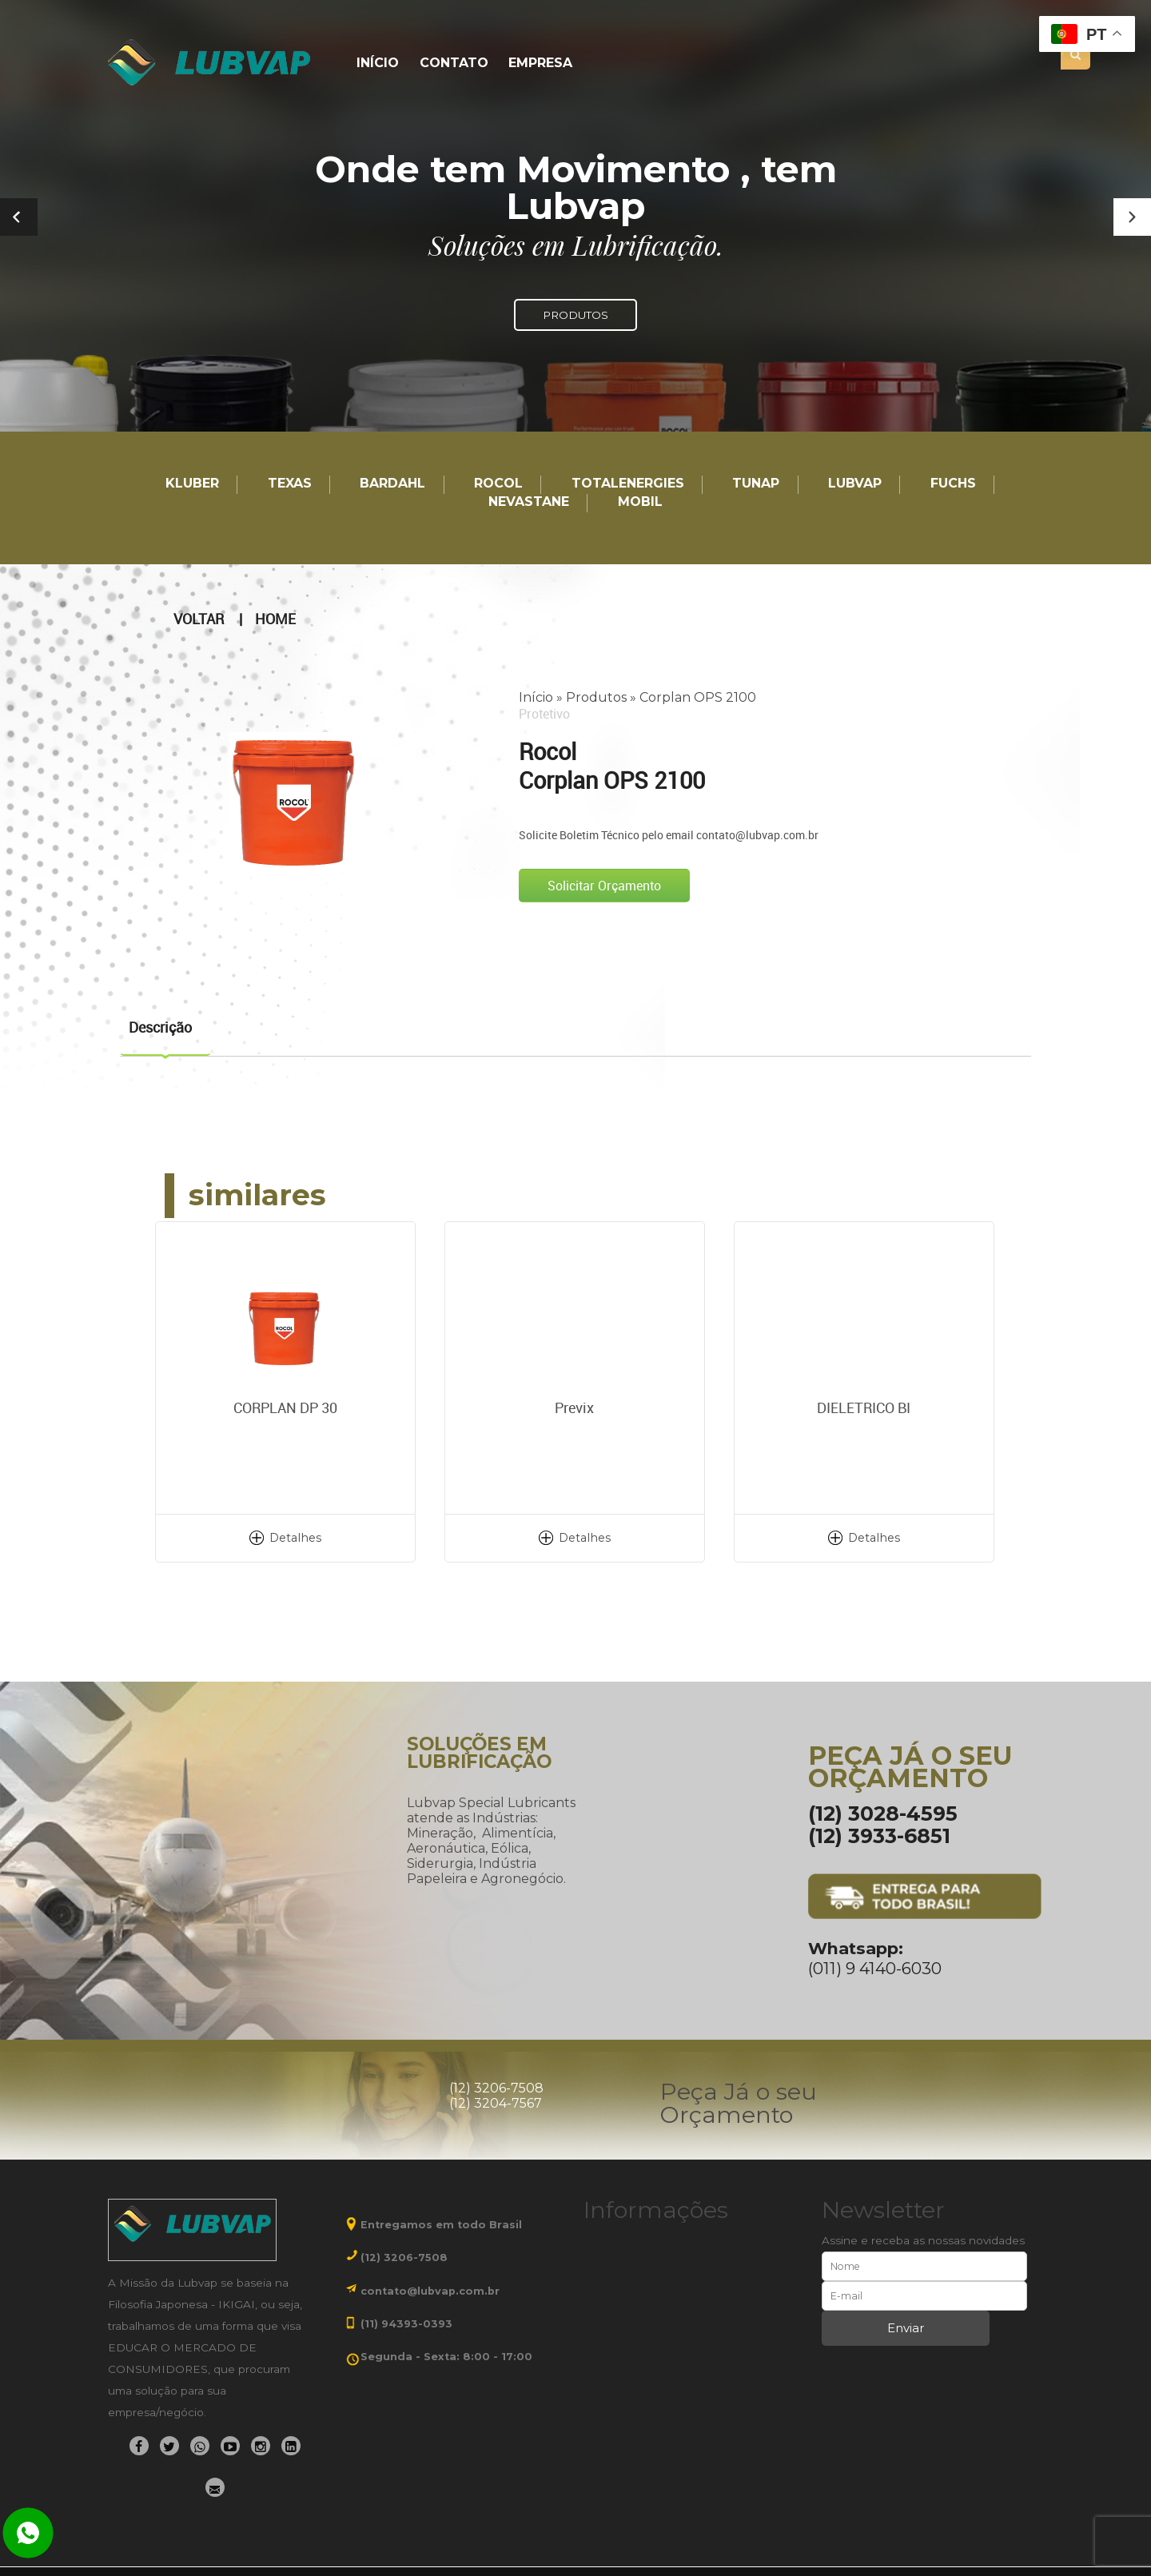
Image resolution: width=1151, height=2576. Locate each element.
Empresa (540, 63)
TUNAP (755, 484)
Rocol (498, 484)
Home (275, 619)
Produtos (596, 697)
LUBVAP (855, 484)
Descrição (160, 1027)
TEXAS (290, 484)
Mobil (640, 502)
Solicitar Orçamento (604, 885)
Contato (454, 63)
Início (377, 63)
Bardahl (392, 484)
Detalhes (295, 1538)
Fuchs (953, 484)
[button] (1132, 217)
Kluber (192, 484)
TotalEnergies (628, 484)
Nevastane (528, 502)
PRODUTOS (575, 315)
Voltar (198, 619)
